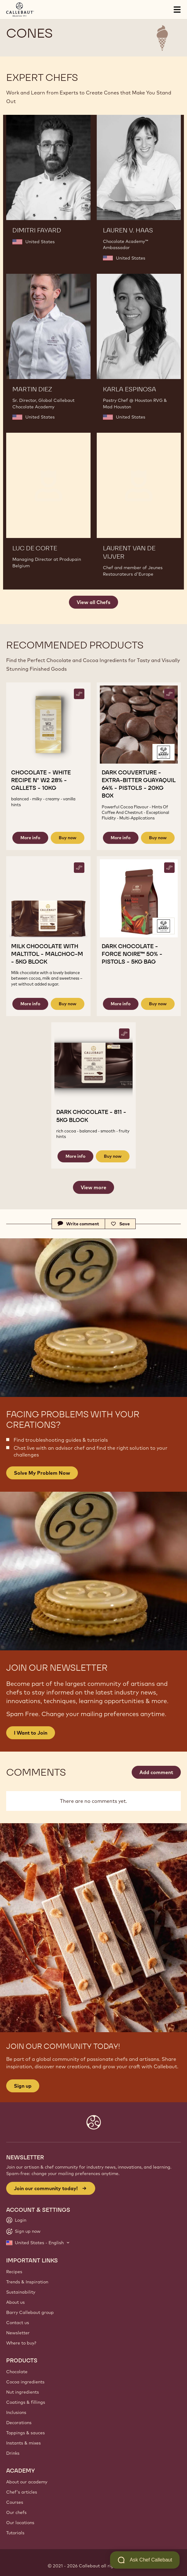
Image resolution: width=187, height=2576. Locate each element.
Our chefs (16, 2512)
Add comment (156, 1772)
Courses (14, 2502)
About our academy (26, 2482)
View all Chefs (93, 602)
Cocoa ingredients (25, 2382)
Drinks (12, 2453)
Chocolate (17, 2371)
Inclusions (16, 2412)
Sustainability (20, 2292)
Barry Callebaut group (30, 2312)
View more (93, 1187)
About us (15, 2302)
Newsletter (18, 2333)
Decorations (19, 2422)
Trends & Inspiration (27, 2282)
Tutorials (15, 2533)
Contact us (17, 2322)
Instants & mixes (23, 2443)
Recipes (14, 2271)
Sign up (23, 2086)
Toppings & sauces (25, 2433)
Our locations (20, 2522)
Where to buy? (21, 2343)
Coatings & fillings (25, 2402)
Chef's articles (21, 2492)
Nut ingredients (22, 2392)
